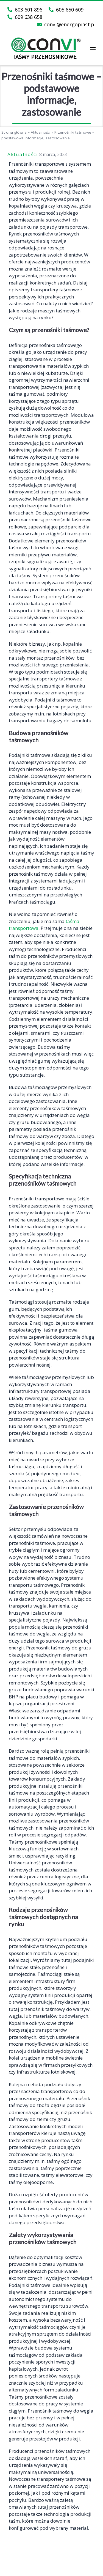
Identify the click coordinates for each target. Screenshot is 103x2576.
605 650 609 (66, 9)
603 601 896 (24, 9)
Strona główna (14, 132)
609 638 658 (24, 17)
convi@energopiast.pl (66, 24)
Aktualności (40, 132)
